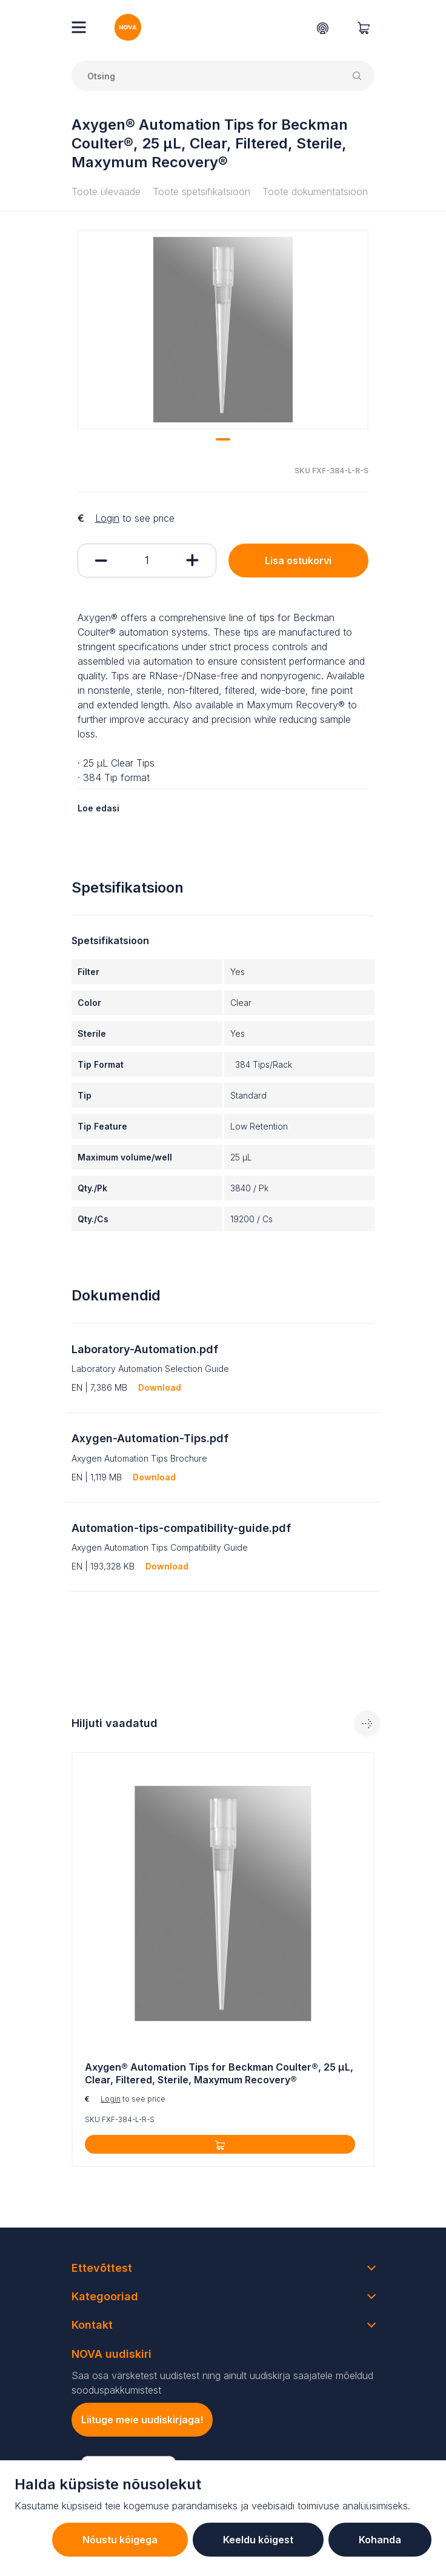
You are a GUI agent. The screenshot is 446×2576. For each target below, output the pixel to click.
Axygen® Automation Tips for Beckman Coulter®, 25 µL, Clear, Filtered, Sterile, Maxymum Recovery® (219, 2073)
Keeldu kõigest (258, 2540)
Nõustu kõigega (120, 2540)
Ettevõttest (102, 2267)
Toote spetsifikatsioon (201, 191)
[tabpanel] (223, 329)
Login (107, 518)
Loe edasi (98, 808)
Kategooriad (105, 2296)
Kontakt (92, 2324)
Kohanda (380, 2540)
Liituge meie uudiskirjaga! (142, 2420)
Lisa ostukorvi (298, 560)
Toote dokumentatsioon (315, 191)
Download (159, 1387)
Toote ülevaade (106, 191)
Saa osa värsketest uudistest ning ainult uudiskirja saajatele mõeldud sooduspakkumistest (222, 2382)
